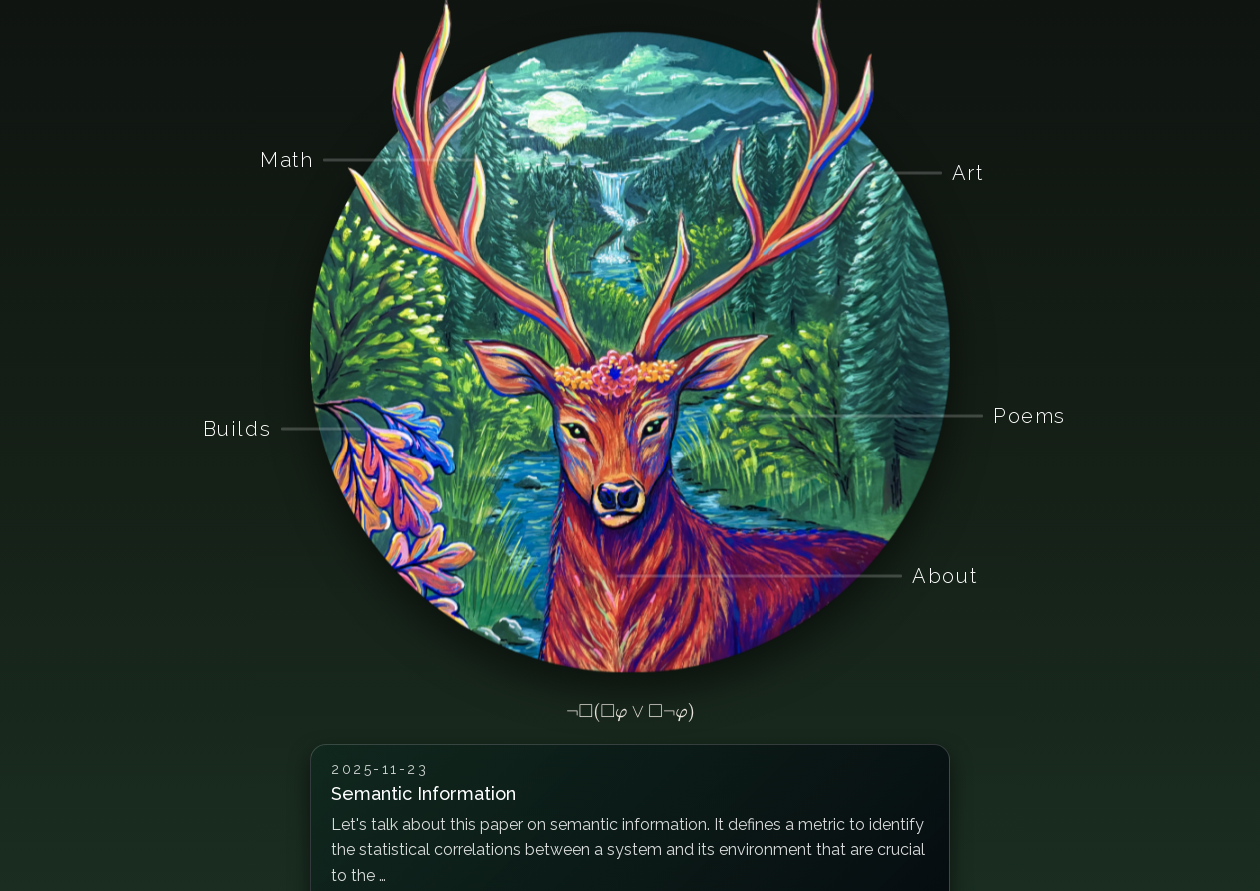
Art (968, 172)
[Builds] (361, 429)
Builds (237, 428)
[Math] (476, 160)
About (944, 576)
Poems (1029, 416)
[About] (617, 576)
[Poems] (758, 416)
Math (286, 160)
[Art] (867, 173)
